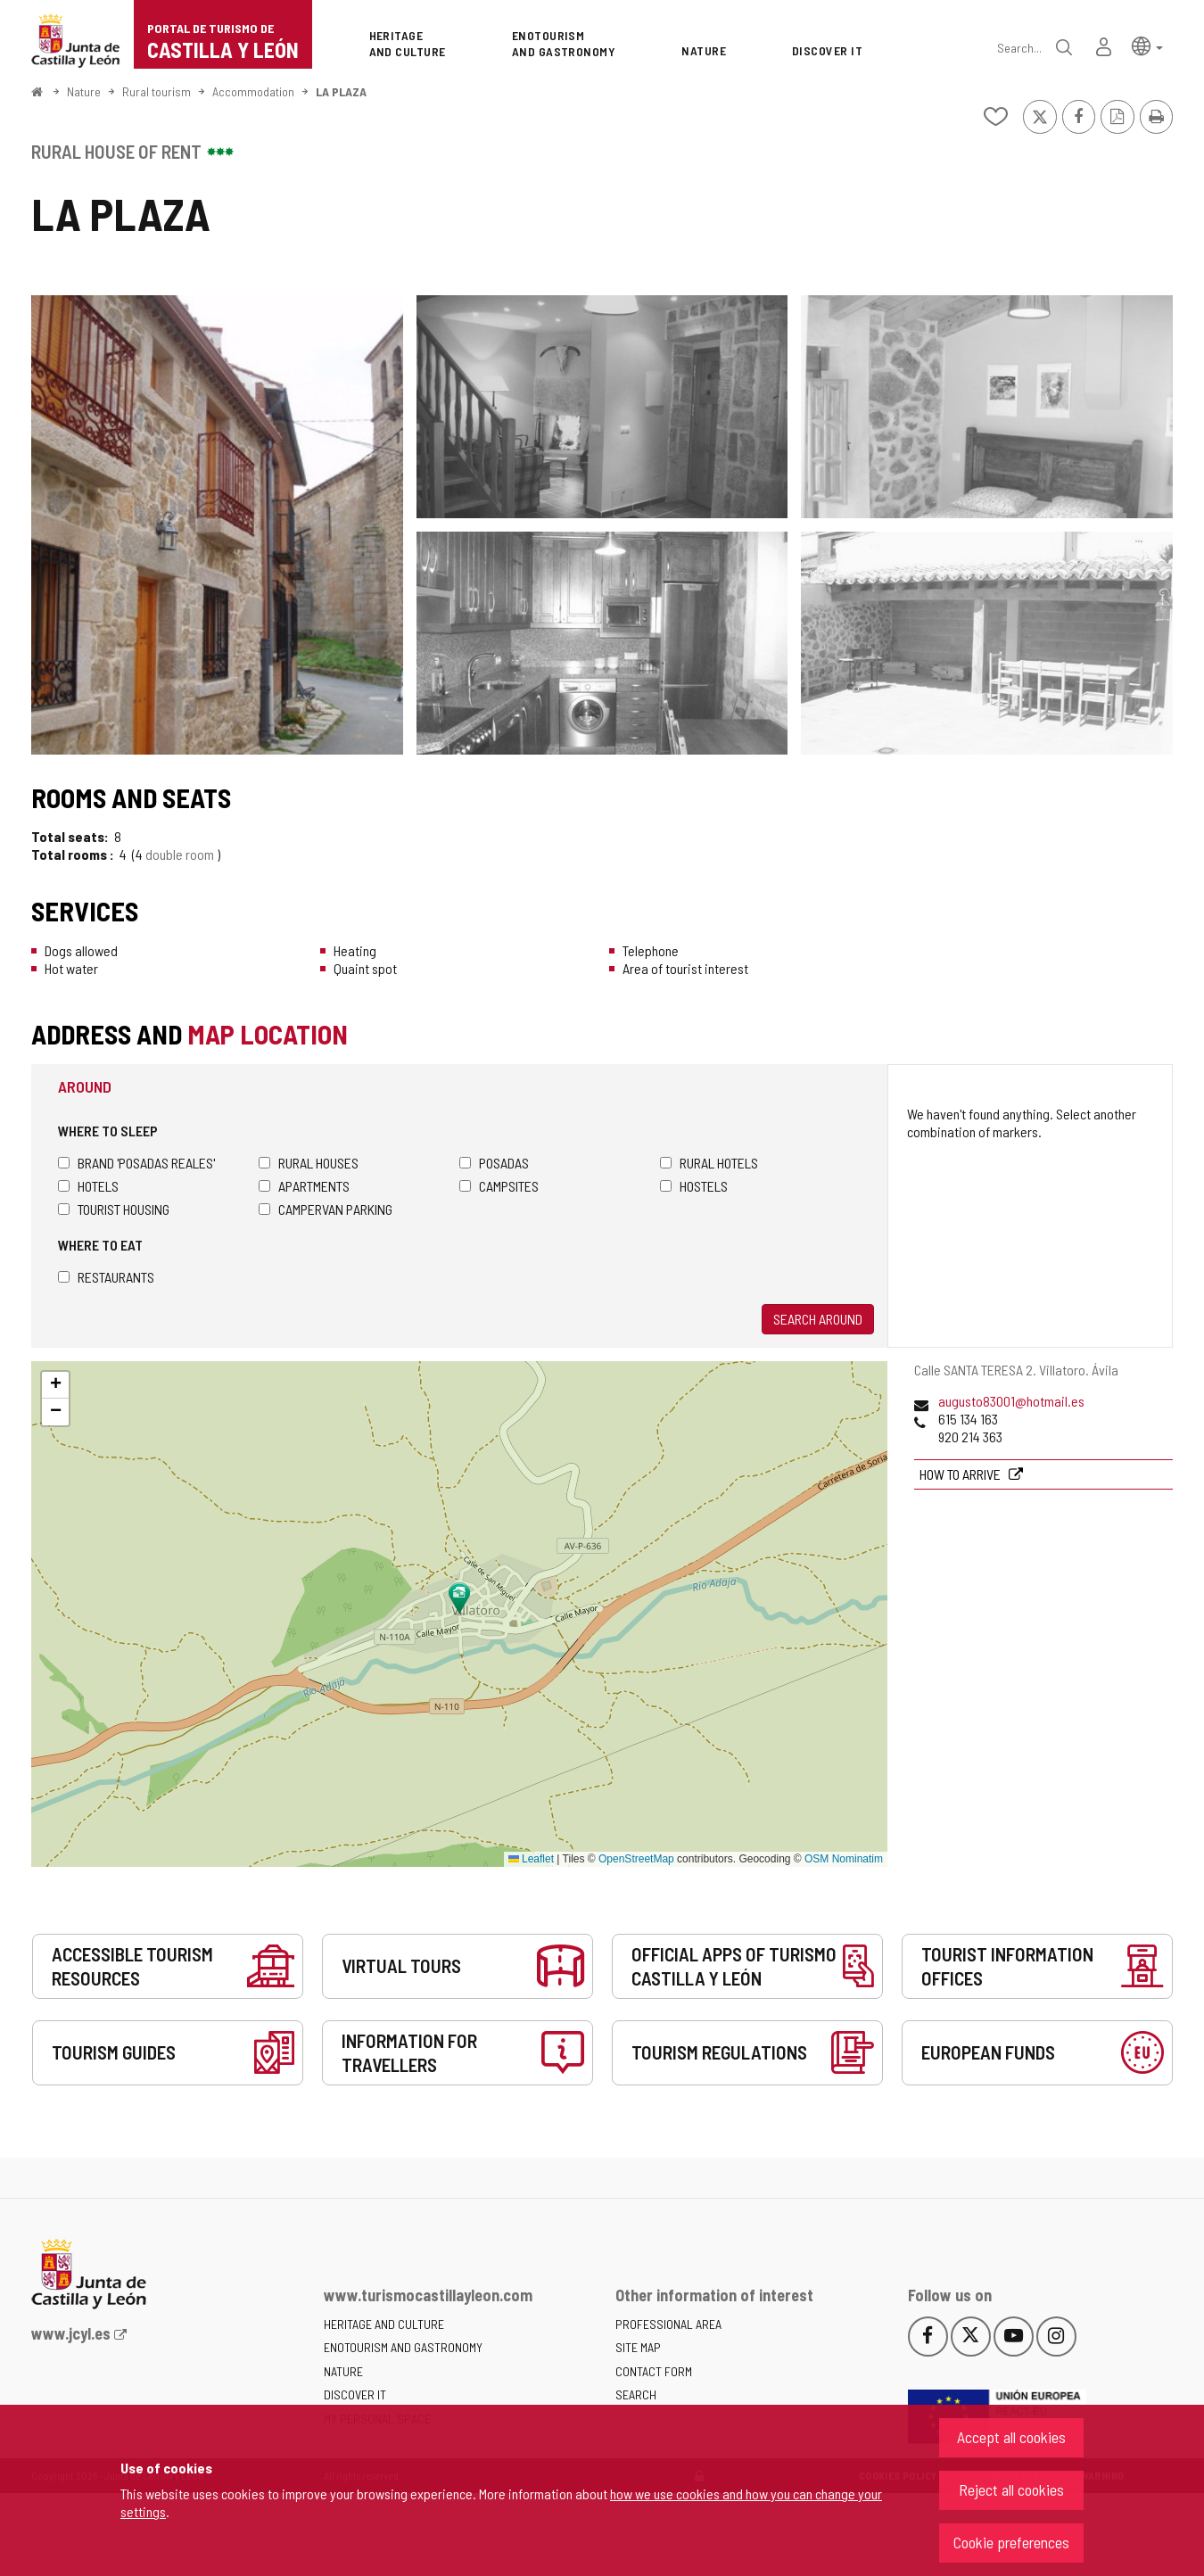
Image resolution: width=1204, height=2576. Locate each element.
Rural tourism (156, 91)
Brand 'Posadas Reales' (136, 1162)
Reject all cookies (1011, 2489)
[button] (1147, 45)
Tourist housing (113, 1209)
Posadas (494, 1162)
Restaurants (106, 1276)
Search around (817, 1318)
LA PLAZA (341, 91)
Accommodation (253, 91)
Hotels (88, 1185)
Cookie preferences (1011, 2542)
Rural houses (309, 1162)
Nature (84, 91)
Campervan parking (325, 1209)
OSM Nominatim (843, 1859)
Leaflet (531, 1859)
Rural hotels (709, 1162)
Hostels (694, 1185)
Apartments (304, 1185)
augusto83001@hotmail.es (1011, 1400)
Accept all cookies (1011, 2437)
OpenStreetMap (636, 1859)
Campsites (499, 1185)
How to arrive (961, 1474)
